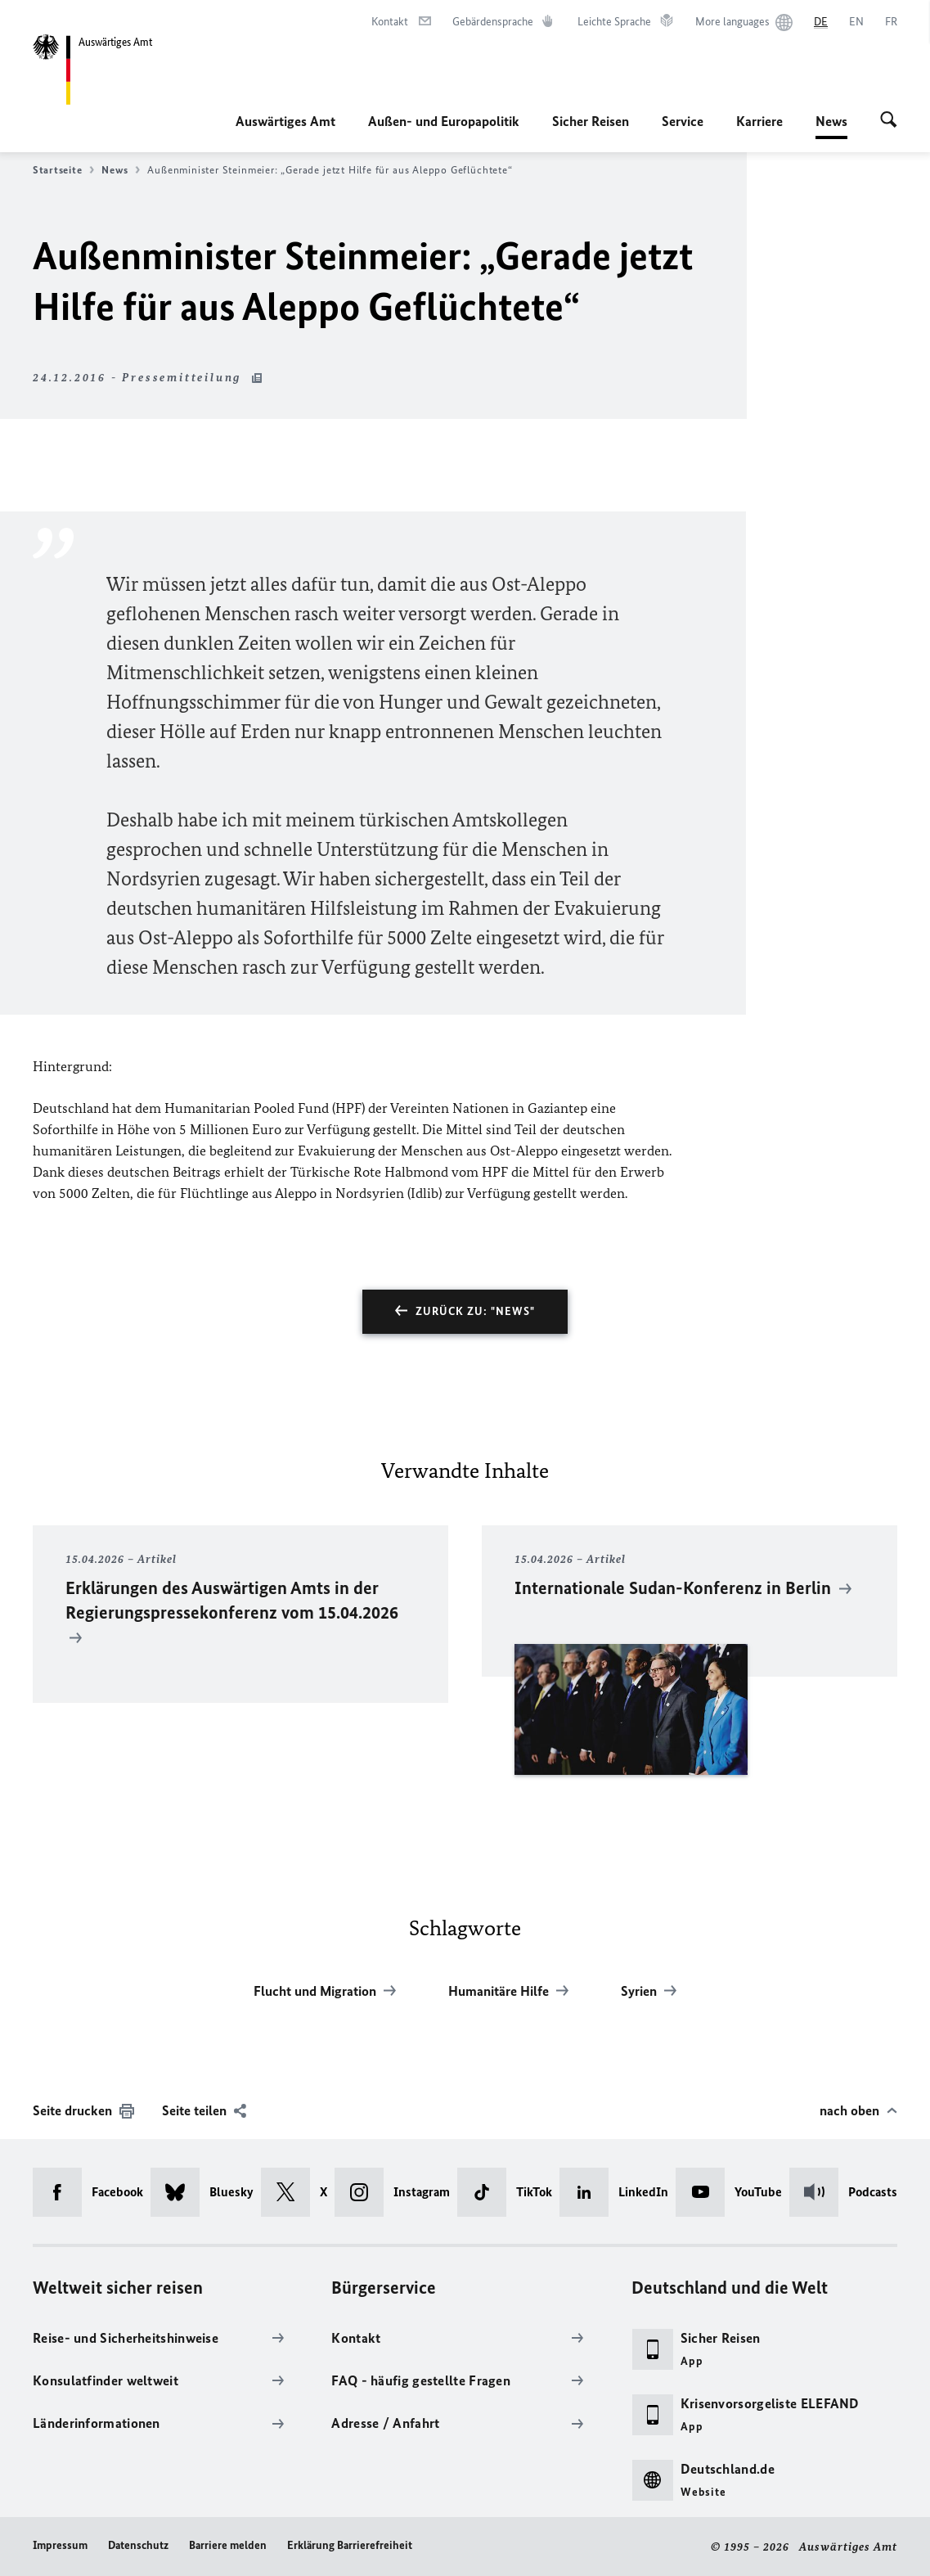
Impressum (60, 2545)
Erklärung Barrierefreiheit (349, 2545)
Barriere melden (228, 2545)
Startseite (63, 170)
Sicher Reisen (590, 121)
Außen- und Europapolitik (443, 121)
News (831, 121)
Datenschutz (138, 2545)
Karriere (759, 121)
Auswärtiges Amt (285, 121)
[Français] (891, 22)
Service (682, 121)
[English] (856, 22)
